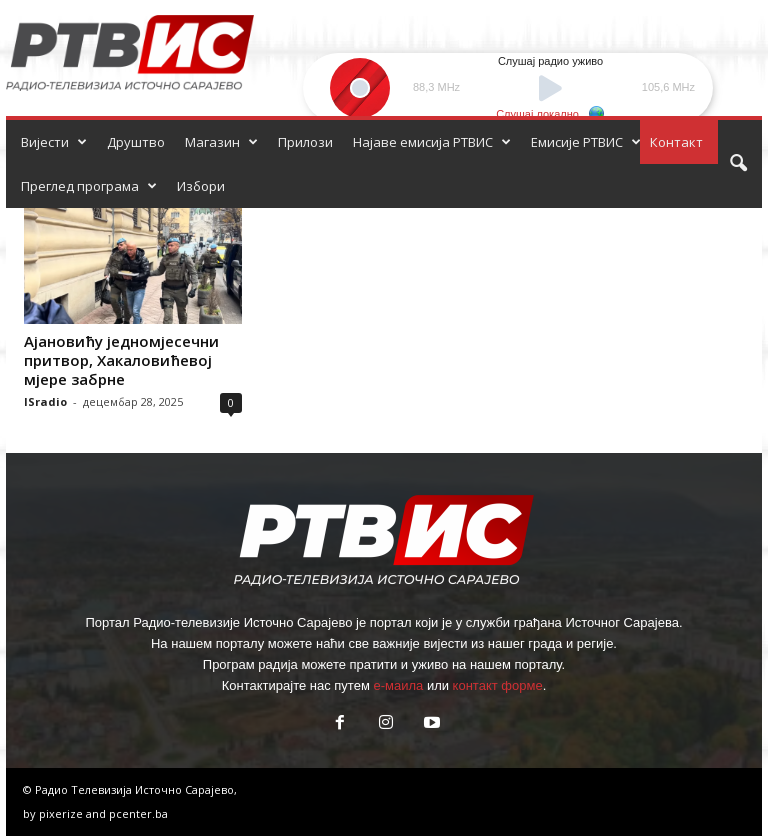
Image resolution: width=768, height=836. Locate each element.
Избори (201, 186)
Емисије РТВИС (586, 142)
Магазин (221, 142)
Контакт (676, 142)
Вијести (54, 142)
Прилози (305, 142)
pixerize (62, 813)
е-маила (398, 685)
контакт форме (498, 685)
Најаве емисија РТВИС (432, 142)
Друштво (136, 142)
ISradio (45, 401)
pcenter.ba (138, 813)
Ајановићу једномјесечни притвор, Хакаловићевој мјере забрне (121, 360)
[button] (738, 164)
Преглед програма (89, 186)
